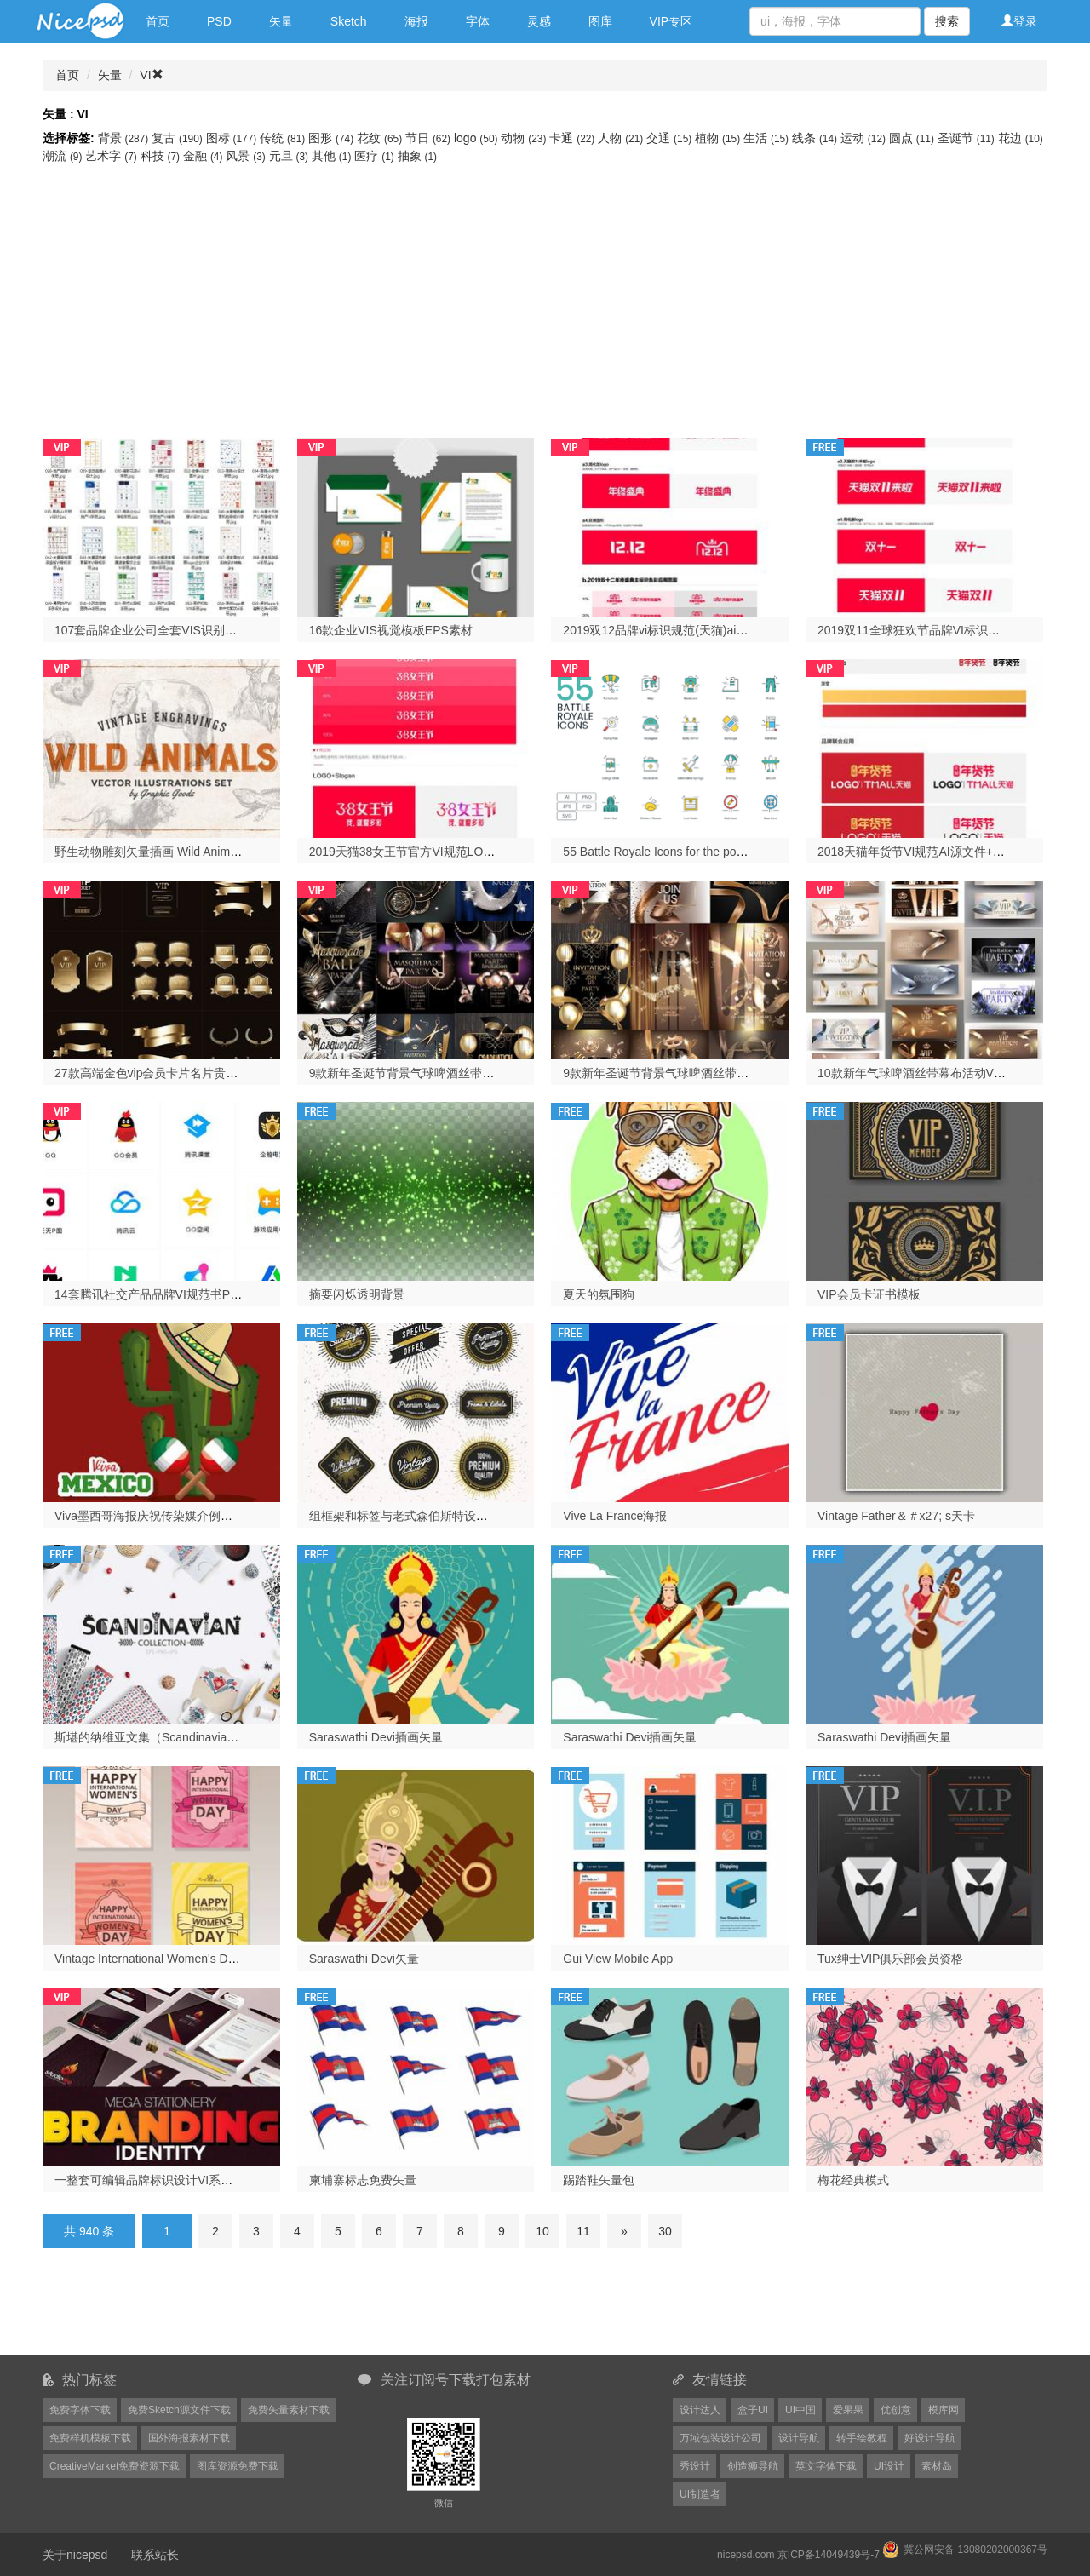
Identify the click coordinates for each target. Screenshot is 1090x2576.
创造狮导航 (752, 2466)
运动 (864, 138)
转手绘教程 (861, 2438)
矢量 (281, 21)
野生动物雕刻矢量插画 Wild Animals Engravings (181, 851)
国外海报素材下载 (189, 2438)
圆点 (913, 138)
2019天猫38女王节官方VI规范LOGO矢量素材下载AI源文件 (465, 851)
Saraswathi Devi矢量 (364, 1958)
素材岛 (936, 2466)
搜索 (947, 21)
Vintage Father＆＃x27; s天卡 (896, 1516)
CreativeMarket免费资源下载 (114, 2466)
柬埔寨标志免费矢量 (362, 2180)
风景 (247, 156)
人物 (622, 138)
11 (583, 2231)
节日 (429, 138)
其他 (333, 156)
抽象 (417, 156)
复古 (179, 138)
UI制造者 (700, 2494)
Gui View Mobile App (618, 1958)
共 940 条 (89, 2231)
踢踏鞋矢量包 (598, 2180)
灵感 (539, 21)
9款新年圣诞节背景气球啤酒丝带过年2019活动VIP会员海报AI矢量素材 (496, 1073)
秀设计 (695, 2466)
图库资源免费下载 (237, 2466)
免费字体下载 (80, 2410)
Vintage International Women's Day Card (162, 1958)
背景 (125, 138)
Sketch (348, 21)
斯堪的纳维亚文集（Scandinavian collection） (176, 1737)
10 (542, 2231)
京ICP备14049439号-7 (828, 2555)
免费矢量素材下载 (289, 2410)
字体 (478, 21)
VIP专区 (671, 21)
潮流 (64, 156)
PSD (219, 21)
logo (477, 138)
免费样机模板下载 (90, 2438)
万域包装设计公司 (720, 2438)
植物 (719, 138)
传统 (284, 138)
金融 (204, 156)
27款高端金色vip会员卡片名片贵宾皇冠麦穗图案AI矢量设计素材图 (229, 1073)
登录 (1019, 21)
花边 (1020, 138)
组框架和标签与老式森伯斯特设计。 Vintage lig (434, 1516)
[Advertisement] (545, 293)
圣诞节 (968, 138)
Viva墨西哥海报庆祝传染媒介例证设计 (155, 1516)
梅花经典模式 (853, 2180)
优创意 (896, 2410)
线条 (816, 138)
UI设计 (889, 2466)
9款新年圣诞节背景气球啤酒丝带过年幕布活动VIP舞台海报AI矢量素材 (748, 1073)
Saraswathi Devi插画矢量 (376, 1737)
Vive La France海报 (615, 1516)
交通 (670, 138)
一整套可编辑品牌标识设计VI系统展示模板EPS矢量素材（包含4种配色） (248, 2180)
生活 (767, 138)
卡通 (573, 138)
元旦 (290, 156)
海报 (416, 21)
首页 (157, 21)
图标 (233, 138)
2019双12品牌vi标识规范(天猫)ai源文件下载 (679, 630)
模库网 (943, 2410)
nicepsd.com (745, 2555)
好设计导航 (929, 2438)
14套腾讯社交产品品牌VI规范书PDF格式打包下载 (186, 1294)
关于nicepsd (75, 2555)
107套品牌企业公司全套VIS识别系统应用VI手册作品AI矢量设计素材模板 (246, 630)
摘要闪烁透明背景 (356, 1294)
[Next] (624, 2231)
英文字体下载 (826, 2466)
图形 (332, 138)
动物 (525, 138)
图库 (600, 21)
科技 (162, 156)
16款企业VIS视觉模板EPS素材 (391, 630)
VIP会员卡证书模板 (869, 1294)
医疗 (375, 156)
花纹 (381, 138)
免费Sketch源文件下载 (179, 2410)
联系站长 (155, 2555)
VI (151, 75)
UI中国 (800, 2410)
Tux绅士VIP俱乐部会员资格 (890, 1958)
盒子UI (752, 2410)
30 (665, 2231)
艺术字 (112, 156)
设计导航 (798, 2438)
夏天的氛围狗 (598, 1294)
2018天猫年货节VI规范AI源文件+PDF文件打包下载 (953, 851)
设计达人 (700, 2410)
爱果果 (848, 2410)
